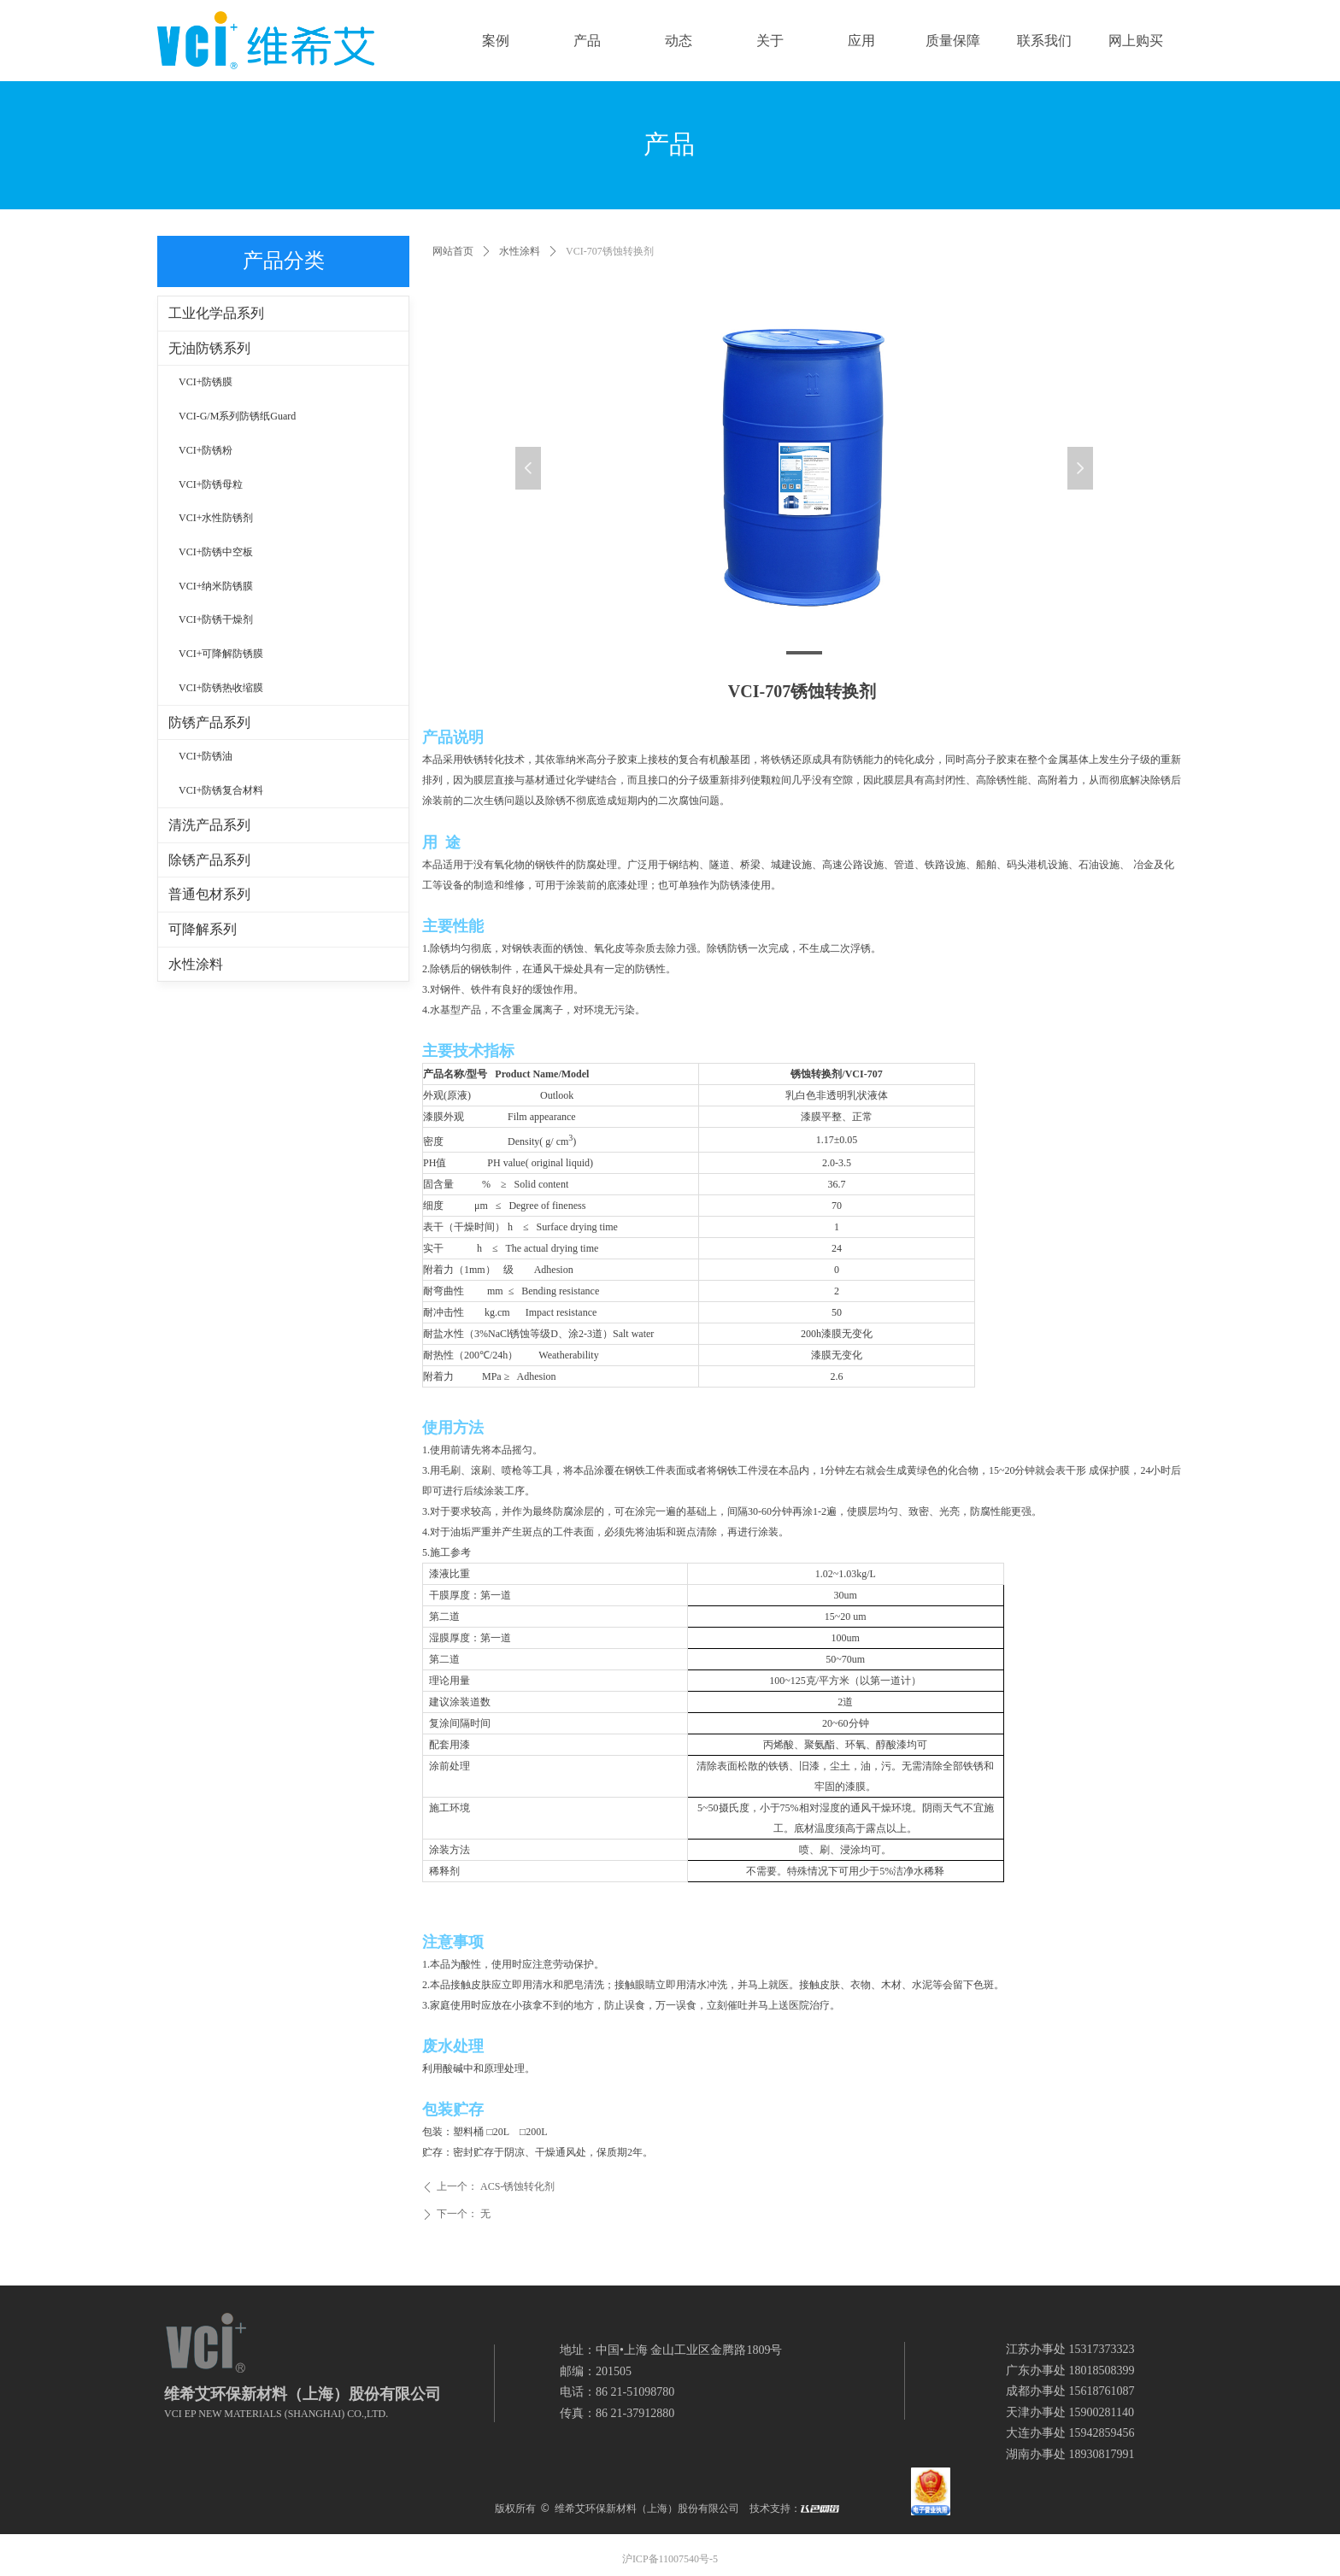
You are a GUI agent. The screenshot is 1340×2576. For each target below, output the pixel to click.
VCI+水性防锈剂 (216, 518)
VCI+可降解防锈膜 (221, 654)
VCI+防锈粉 (205, 450)
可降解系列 (202, 929)
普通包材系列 (209, 894)
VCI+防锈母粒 (211, 484)
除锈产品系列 (209, 860)
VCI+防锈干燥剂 (216, 619)
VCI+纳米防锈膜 (216, 586)
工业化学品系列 (216, 313)
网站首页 (452, 251)
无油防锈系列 (209, 348)
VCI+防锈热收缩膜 (221, 688)
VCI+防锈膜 (205, 382)
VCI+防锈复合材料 (221, 790)
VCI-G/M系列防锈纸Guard (237, 416)
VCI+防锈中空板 (216, 552)
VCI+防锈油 (205, 756)
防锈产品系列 (209, 722)
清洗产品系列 (209, 825)
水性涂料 (519, 251)
